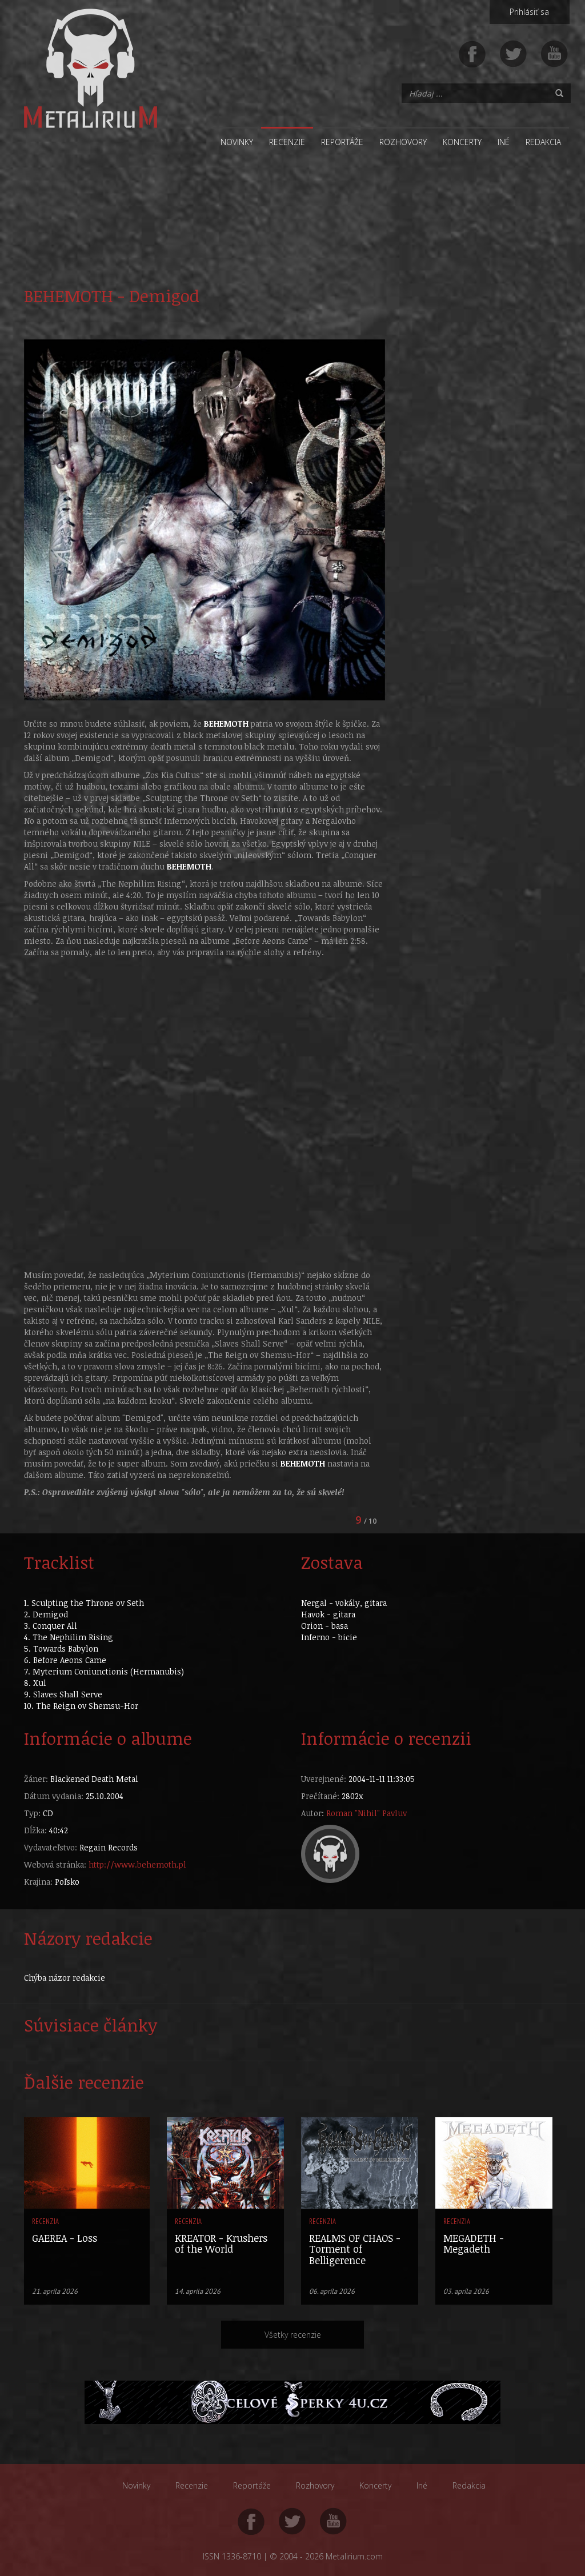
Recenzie (287, 142)
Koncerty (462, 142)
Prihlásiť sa (529, 11)
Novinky (237, 142)
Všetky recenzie (293, 2334)
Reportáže (342, 142)
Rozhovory (403, 142)
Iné (504, 142)
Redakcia (543, 142)
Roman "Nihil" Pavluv (366, 1813)
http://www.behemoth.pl (137, 1864)
